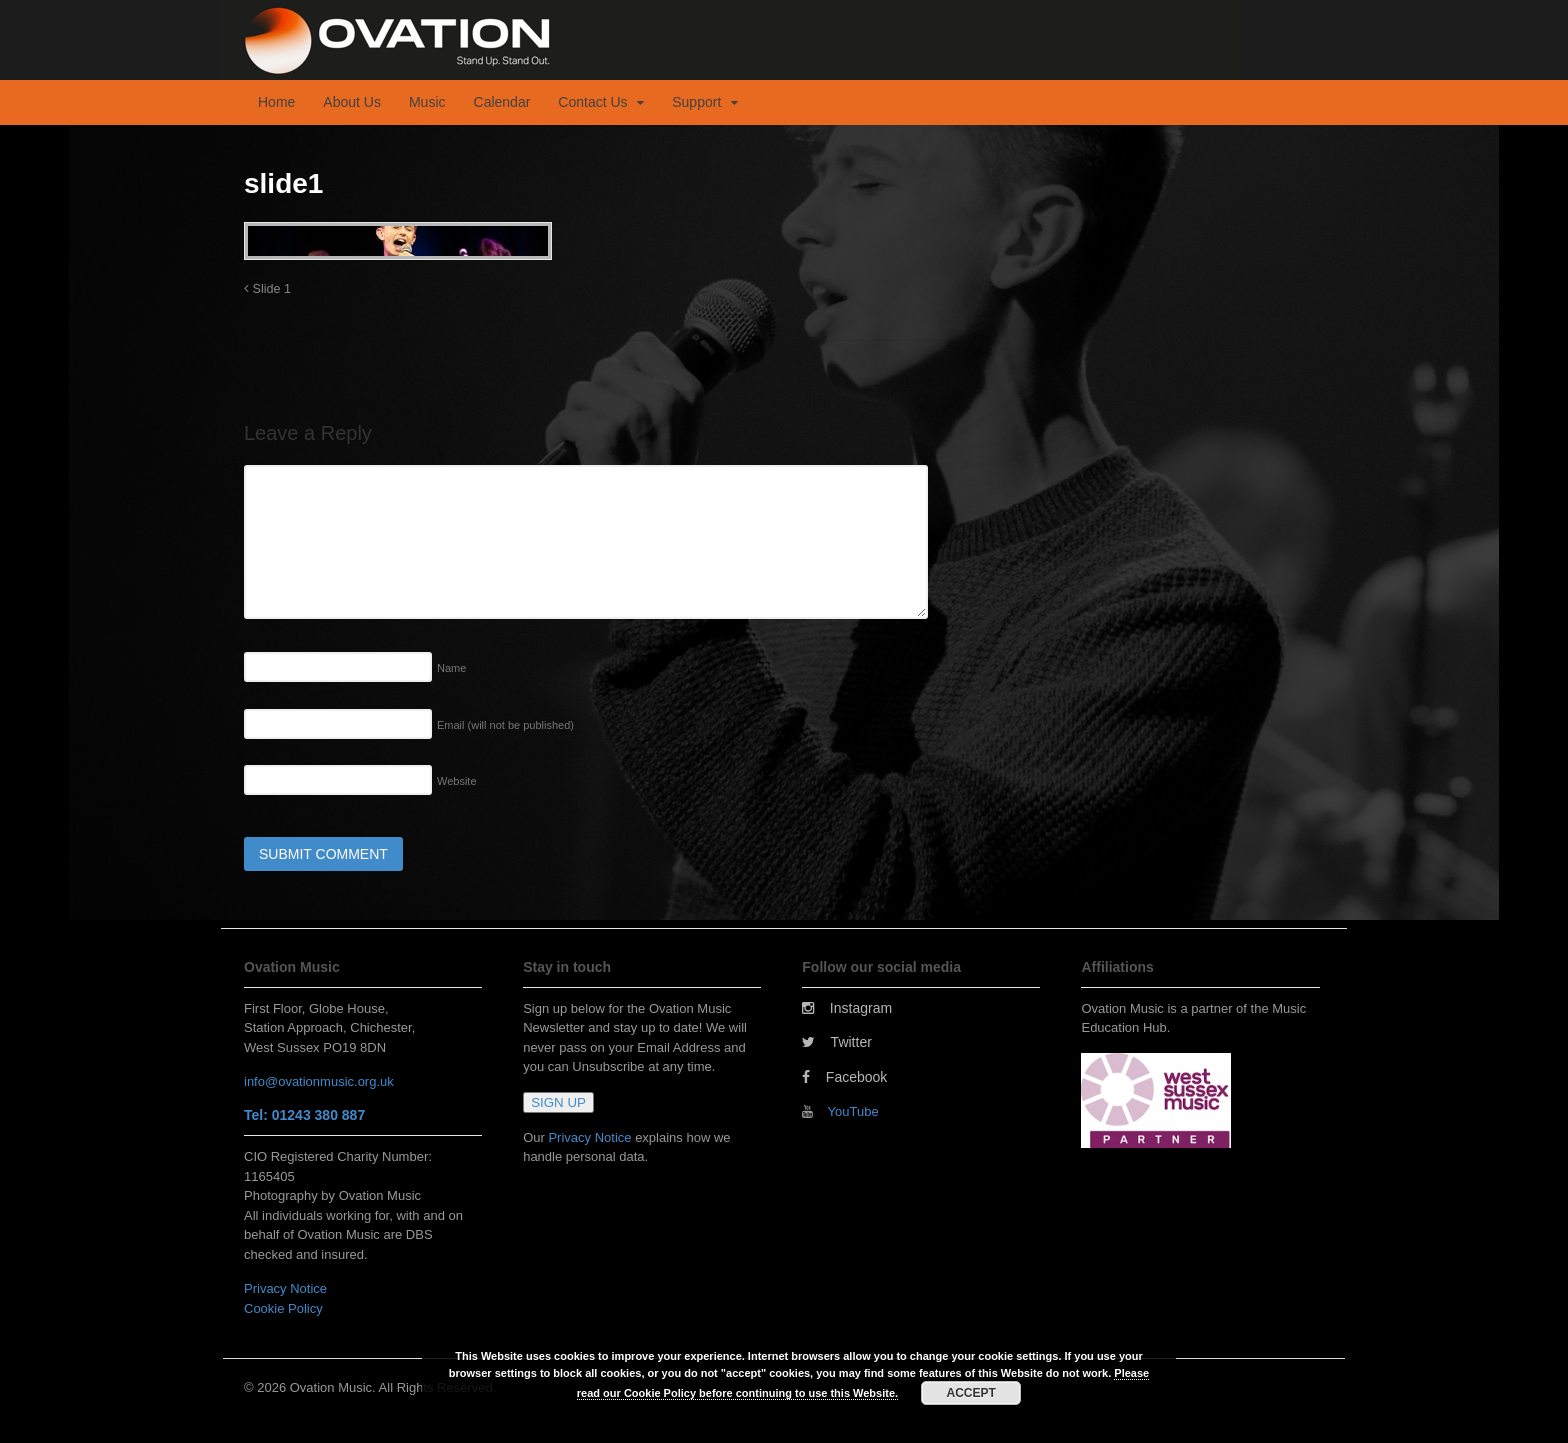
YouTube (853, 1111)
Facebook (844, 1077)
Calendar (502, 102)
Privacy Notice (285, 1288)
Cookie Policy (283, 1308)
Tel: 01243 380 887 (304, 1115)
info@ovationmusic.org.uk (319, 1081)
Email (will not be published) (505, 725)
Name (451, 668)
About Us (352, 102)
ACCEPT (971, 1393)
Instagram (847, 1008)
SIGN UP (558, 1102)
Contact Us (592, 102)
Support (696, 102)
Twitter (837, 1042)
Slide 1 (267, 289)
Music (427, 102)
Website (457, 781)
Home (276, 102)
